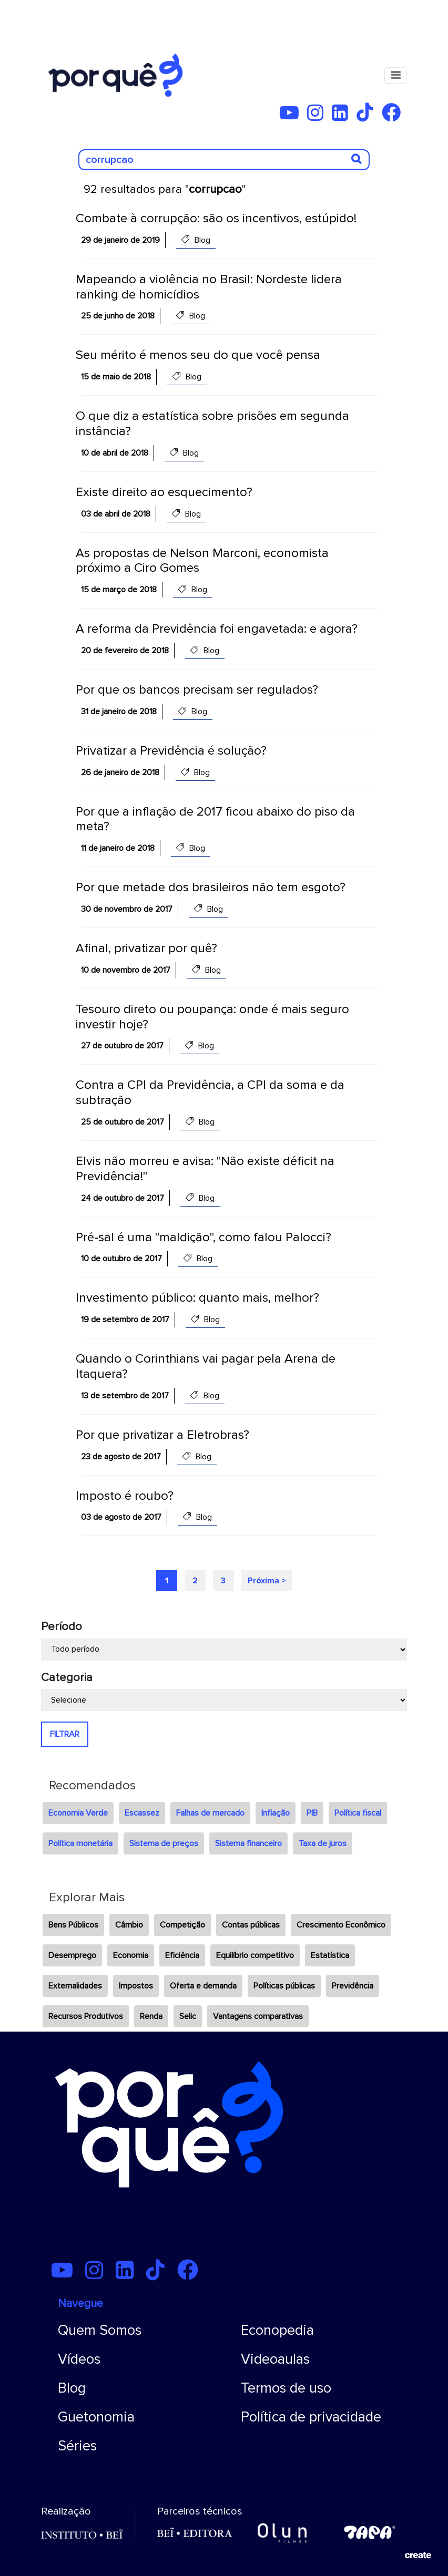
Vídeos (79, 2359)
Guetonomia (96, 2417)
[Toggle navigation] (395, 75)
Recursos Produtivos (85, 2016)
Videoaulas (275, 2359)
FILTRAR (64, 1734)
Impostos (136, 1986)
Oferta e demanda (203, 1986)
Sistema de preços (163, 1843)
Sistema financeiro (248, 1843)
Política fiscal (357, 1813)
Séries (77, 2446)
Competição (182, 1925)
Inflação (275, 1813)
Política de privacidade (311, 2417)
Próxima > (267, 1580)
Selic (187, 2016)
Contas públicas (251, 1925)
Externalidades (75, 1986)
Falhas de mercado (210, 1813)
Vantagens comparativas (258, 2016)
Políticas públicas (284, 1986)
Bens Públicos (73, 1925)
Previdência (352, 1986)
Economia (130, 1955)
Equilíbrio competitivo (255, 1955)
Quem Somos (99, 2330)
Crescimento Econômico (341, 1925)
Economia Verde (78, 1813)
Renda (151, 2016)
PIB (312, 1813)
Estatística (330, 1955)
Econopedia (277, 2330)
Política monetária (80, 1843)
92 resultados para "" (165, 189)
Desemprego (72, 1955)
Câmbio (129, 1925)
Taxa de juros (323, 1843)
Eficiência (182, 1955)
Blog (72, 2388)
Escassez (142, 1813)
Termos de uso (286, 2388)
